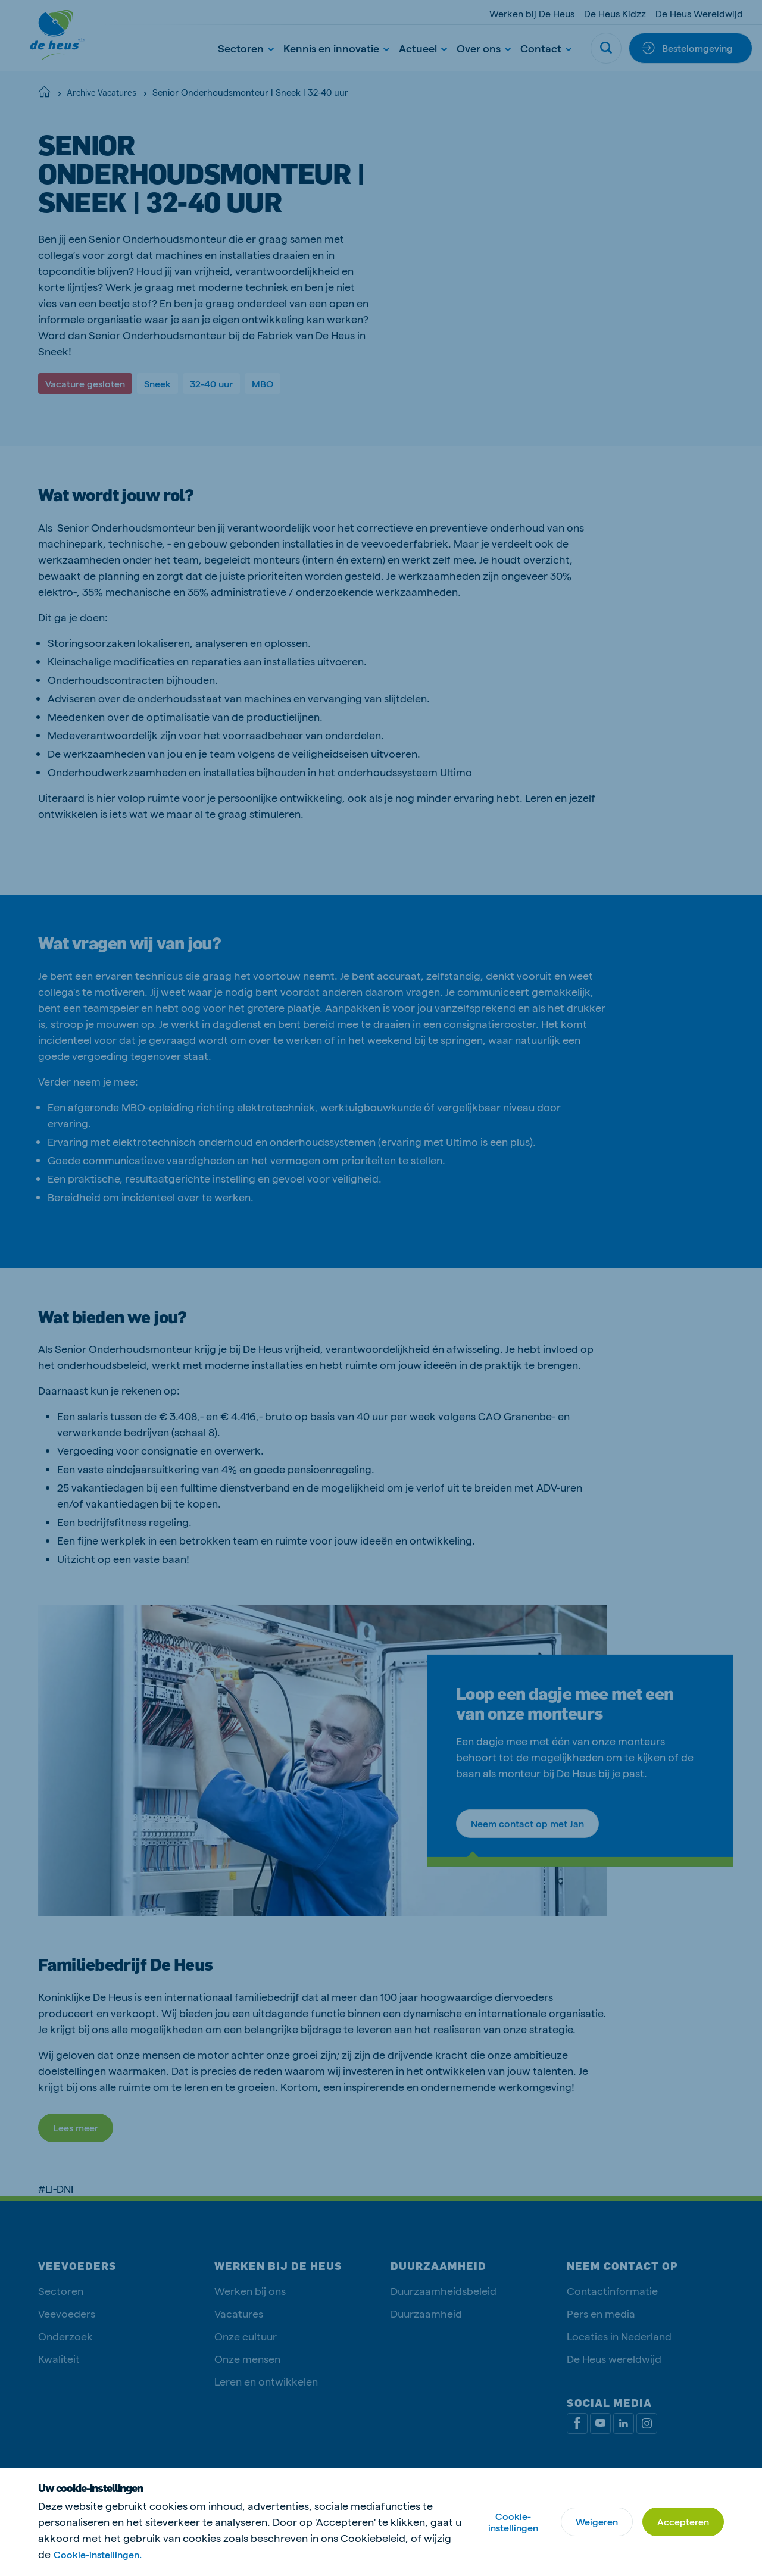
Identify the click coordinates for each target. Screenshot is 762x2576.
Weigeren (597, 2521)
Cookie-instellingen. (98, 2554)
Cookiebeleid (373, 2537)
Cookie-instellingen (513, 2522)
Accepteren (683, 2521)
